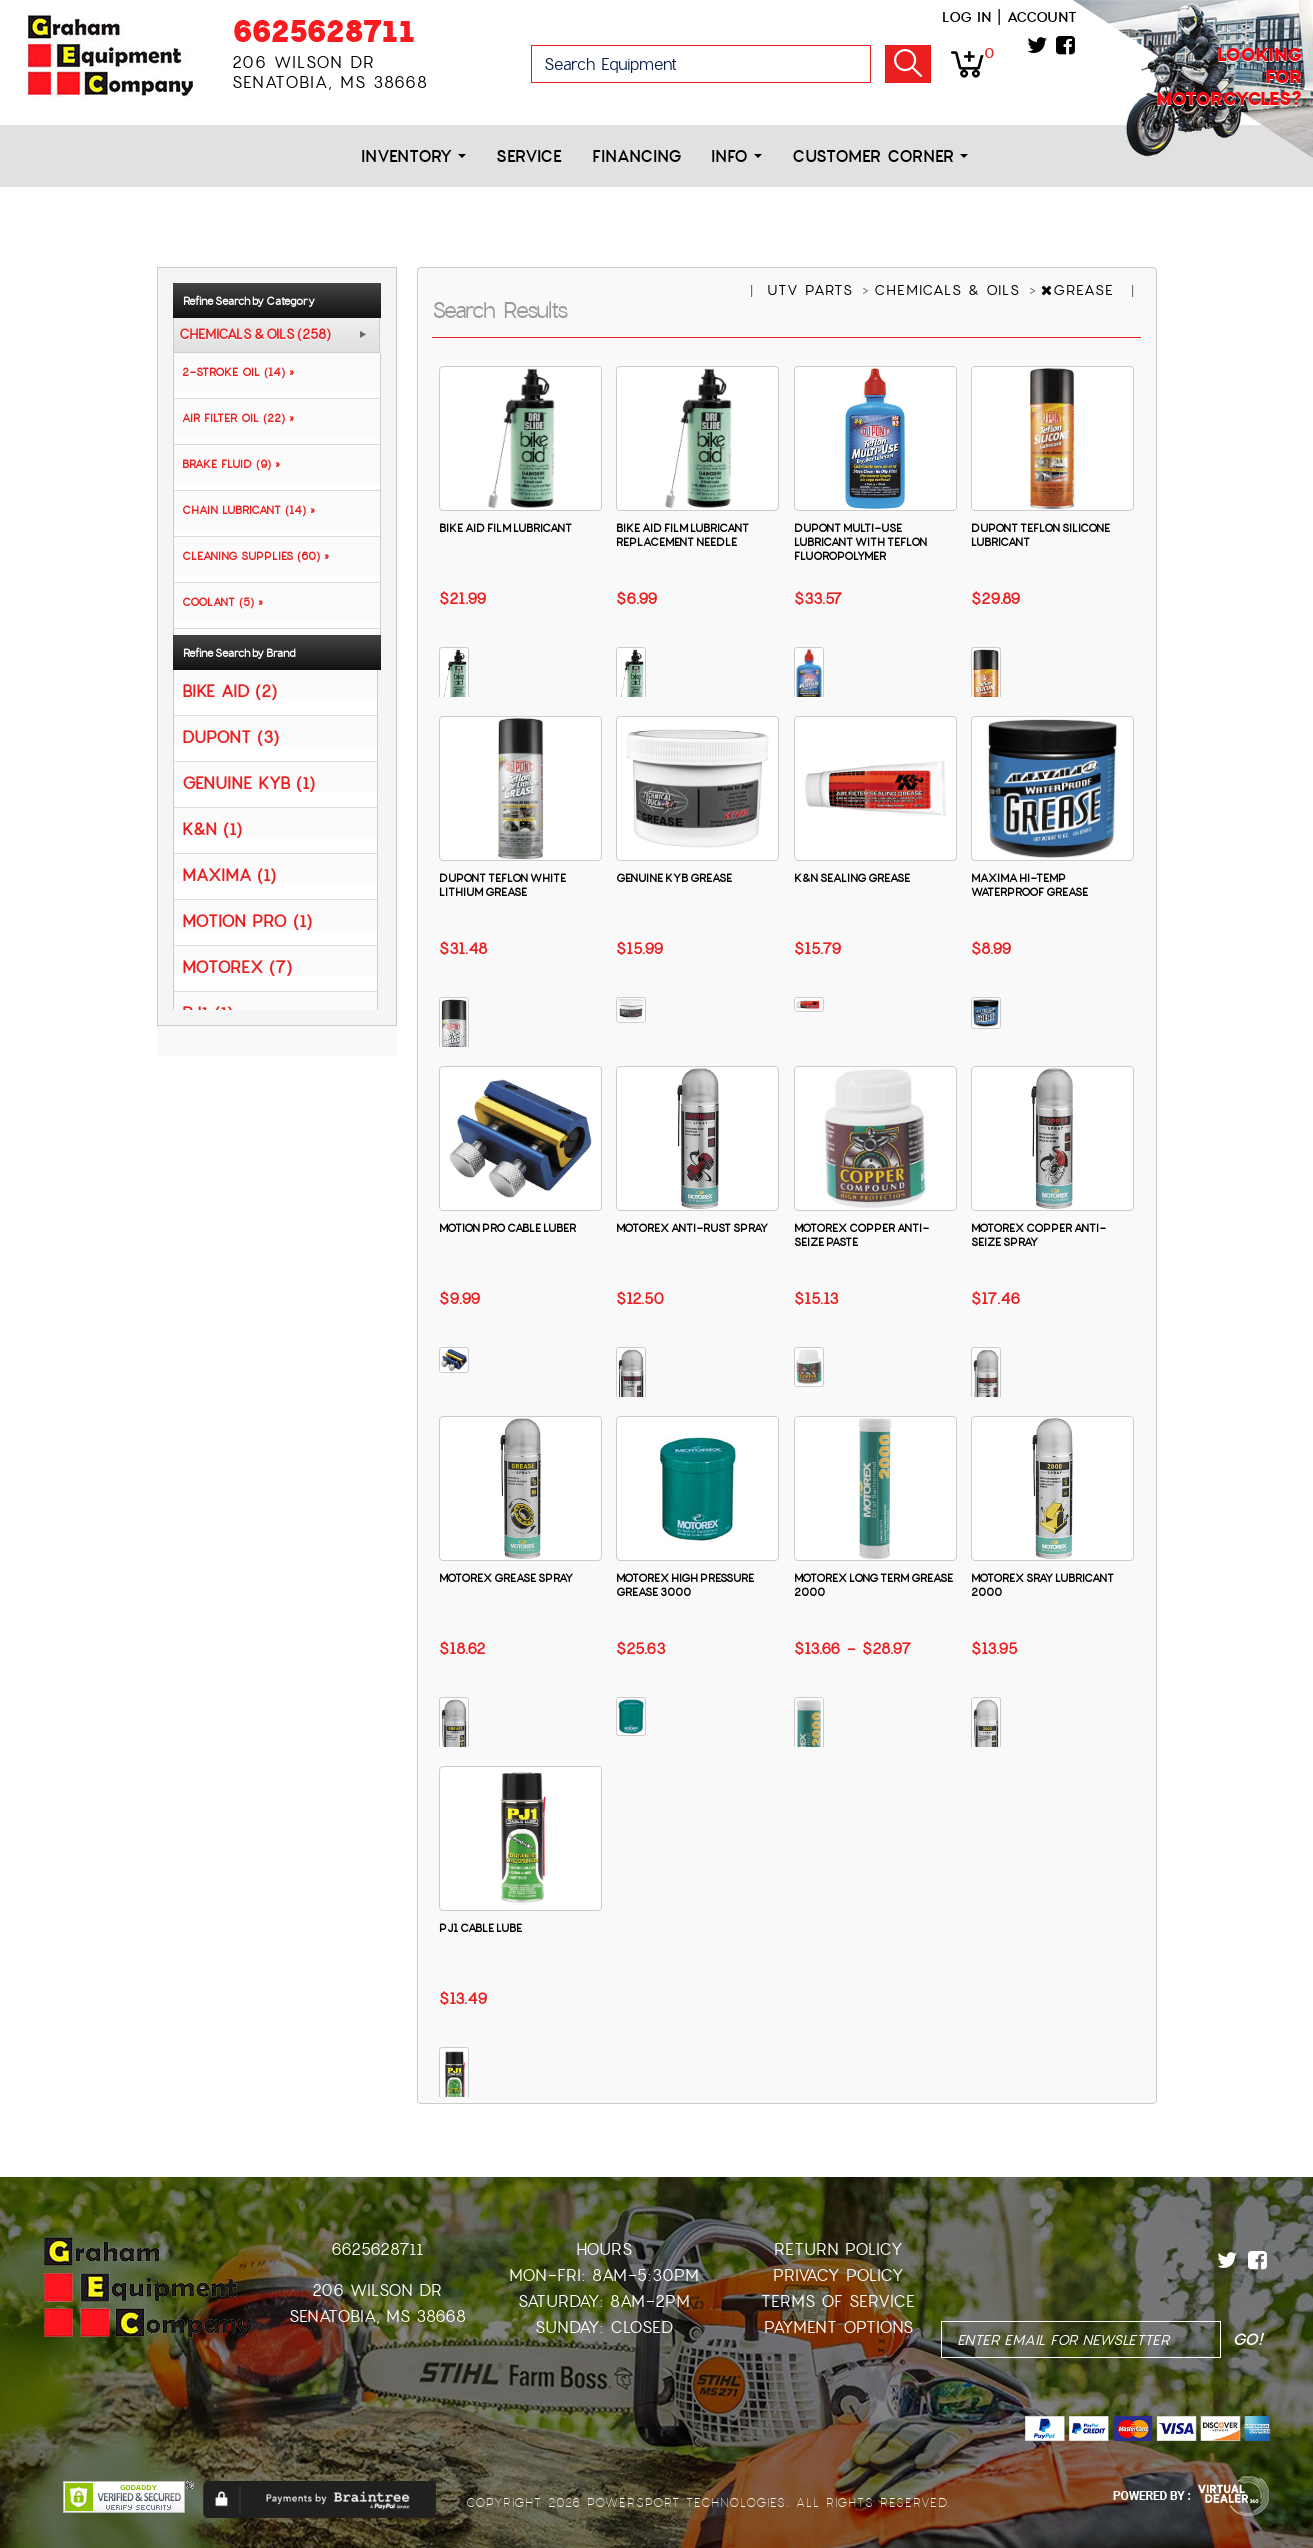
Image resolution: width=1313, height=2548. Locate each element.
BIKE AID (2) (229, 690)
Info (736, 156)
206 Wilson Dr (377, 2290)
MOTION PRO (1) (247, 920)
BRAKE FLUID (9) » (227, 464)
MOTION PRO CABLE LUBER (507, 1228)
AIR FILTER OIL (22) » (234, 418)
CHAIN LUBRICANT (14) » (244, 510)
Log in (966, 17)
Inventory (413, 156)
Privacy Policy (838, 2275)
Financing (636, 156)
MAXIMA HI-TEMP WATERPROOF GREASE (1029, 885)
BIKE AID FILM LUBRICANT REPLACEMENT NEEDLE (682, 535)
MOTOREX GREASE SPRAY (506, 1578)
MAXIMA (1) (229, 874)
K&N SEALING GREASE (852, 878)
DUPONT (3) (230, 736)
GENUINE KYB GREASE (674, 878)
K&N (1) (212, 828)
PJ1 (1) (207, 1012)
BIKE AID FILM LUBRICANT (505, 528)
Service (529, 156)
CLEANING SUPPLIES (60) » (251, 556)
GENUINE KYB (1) (248, 782)
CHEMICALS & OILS (950, 290)
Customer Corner (880, 156)
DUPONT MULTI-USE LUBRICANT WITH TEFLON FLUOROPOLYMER (860, 542)
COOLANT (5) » (218, 602)
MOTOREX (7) (237, 966)
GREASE (1080, 290)
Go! (908, 64)
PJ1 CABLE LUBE (480, 1928)
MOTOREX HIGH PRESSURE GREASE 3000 (685, 1585)
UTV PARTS (813, 290)
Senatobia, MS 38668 (377, 2316)
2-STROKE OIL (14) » (234, 372)
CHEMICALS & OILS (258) (255, 335)
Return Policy (838, 2249)
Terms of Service (838, 2301)
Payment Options (838, 2327)
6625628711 (323, 31)
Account (1042, 17)
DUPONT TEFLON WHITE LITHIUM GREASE (502, 885)
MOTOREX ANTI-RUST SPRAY (692, 1228)
